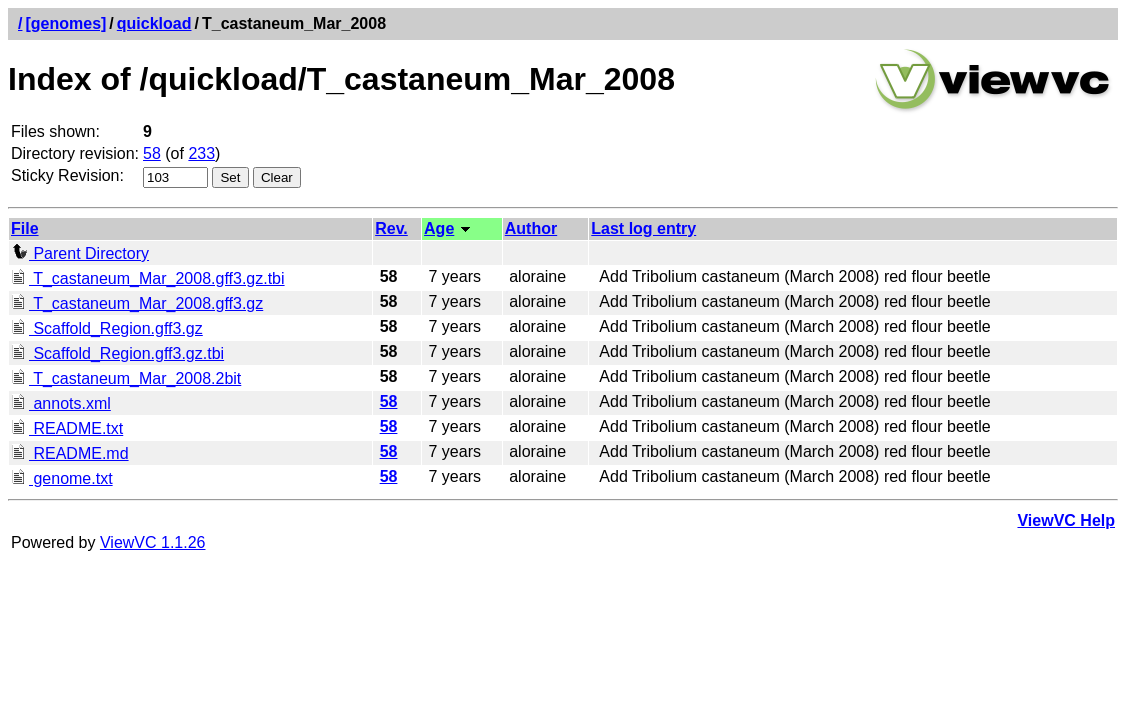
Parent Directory (80, 253)
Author (531, 228)
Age (439, 228)
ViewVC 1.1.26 (153, 542)
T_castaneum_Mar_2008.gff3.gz (137, 303)
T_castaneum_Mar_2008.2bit (126, 378)
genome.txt (62, 478)
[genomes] (65, 23)
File (25, 228)
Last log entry (643, 228)
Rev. (391, 228)
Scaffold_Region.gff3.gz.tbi (117, 353)
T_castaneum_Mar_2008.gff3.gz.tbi (148, 278)
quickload (154, 23)
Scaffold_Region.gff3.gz (107, 328)
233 (201, 153)
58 (152, 153)
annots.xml (61, 403)
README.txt (67, 428)
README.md (70, 453)
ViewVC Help (1066, 520)
